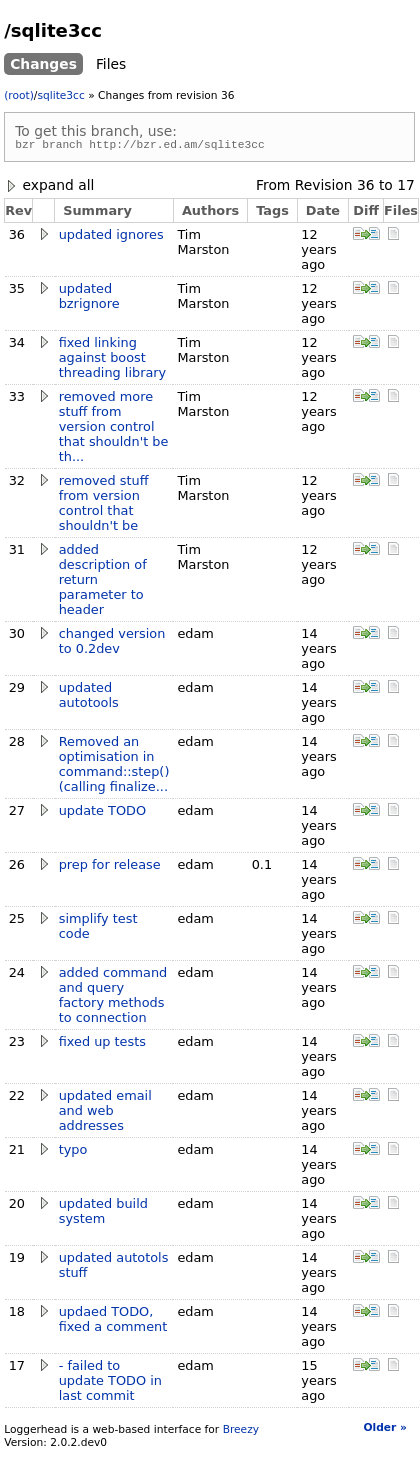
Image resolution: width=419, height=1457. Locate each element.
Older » (384, 1430)
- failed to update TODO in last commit (110, 1383)
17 (406, 188)
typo (73, 1152)
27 (17, 813)
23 (17, 1044)
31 (17, 552)
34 (17, 345)
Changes (43, 64)
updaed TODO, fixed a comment (113, 1322)
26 (17, 867)
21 (17, 1152)
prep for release (110, 867)
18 (17, 1314)
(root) (19, 95)
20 (17, 1206)
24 (17, 975)
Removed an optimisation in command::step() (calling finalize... (114, 767)
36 (366, 188)
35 (17, 291)
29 (17, 690)
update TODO (102, 813)
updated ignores (111, 237)
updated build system (103, 1214)
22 (17, 1098)
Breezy (241, 1432)
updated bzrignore (89, 299)
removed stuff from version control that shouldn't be (104, 506)
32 (17, 483)
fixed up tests (102, 1044)
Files (111, 64)
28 (17, 744)
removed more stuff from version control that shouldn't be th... (114, 429)
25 (17, 921)
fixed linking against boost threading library (113, 360)
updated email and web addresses (105, 1113)
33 (17, 399)
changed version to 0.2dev (112, 644)
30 (17, 636)
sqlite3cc (60, 95)
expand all (49, 188)
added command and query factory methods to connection (113, 998)
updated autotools (89, 698)
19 (17, 1260)
